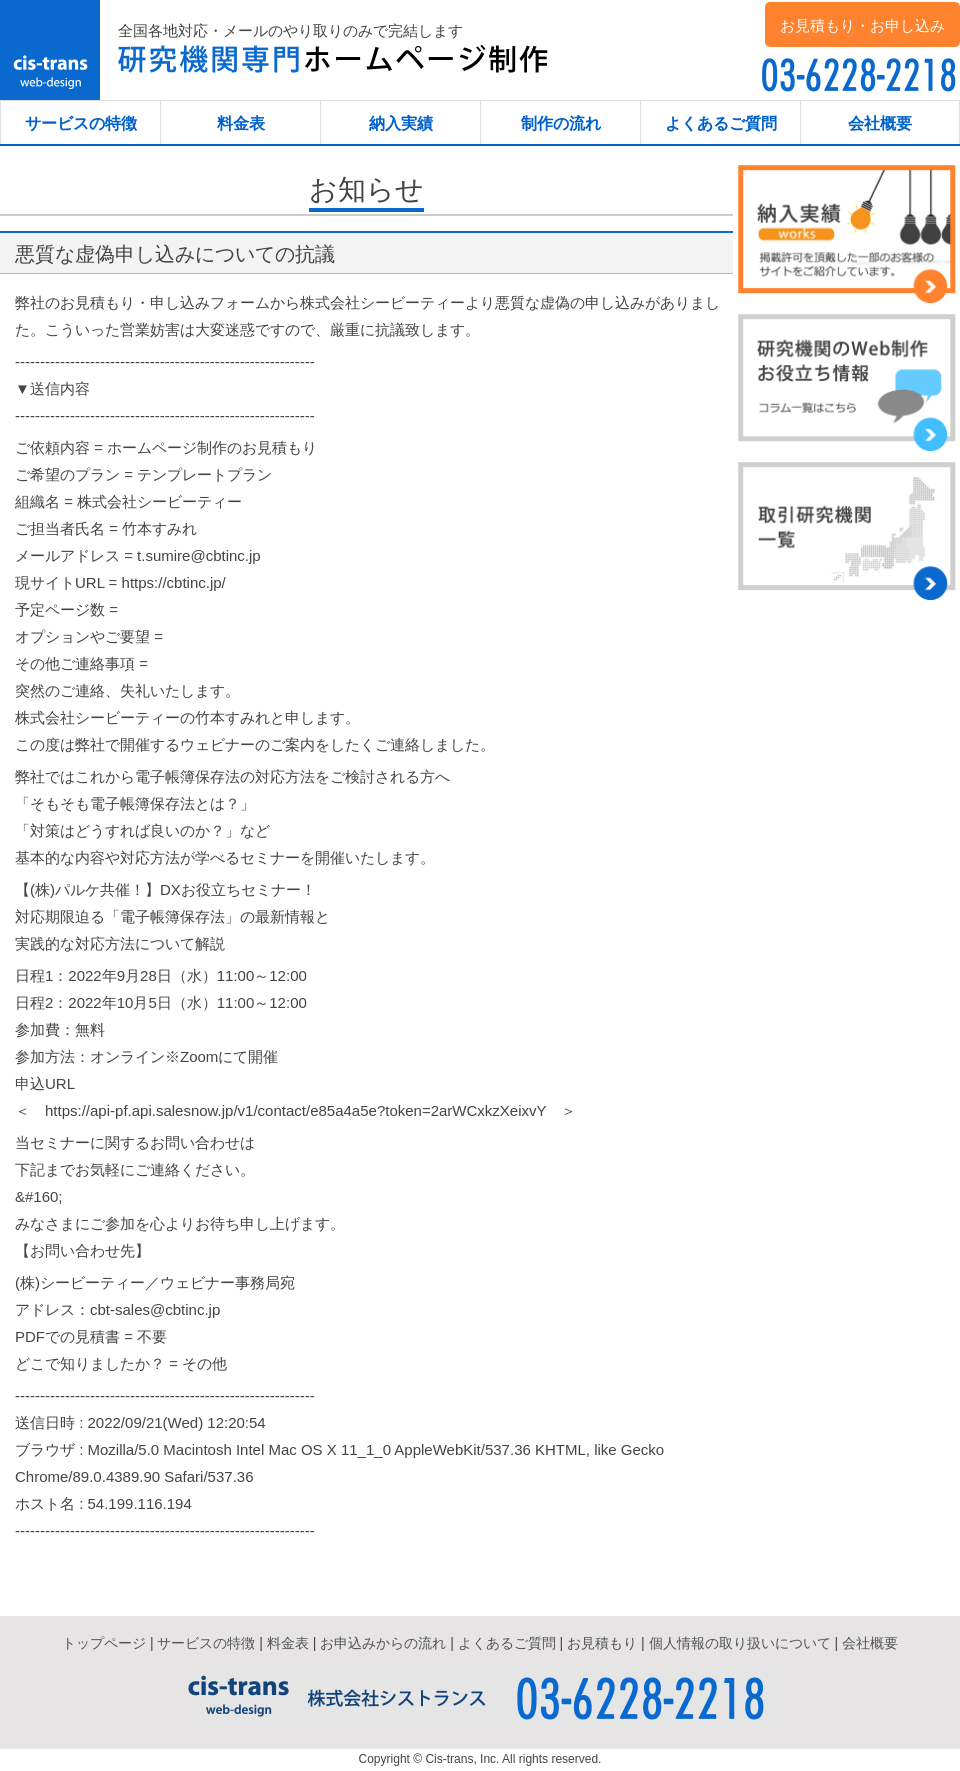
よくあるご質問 (721, 123)
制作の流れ (561, 123)
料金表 (241, 123)
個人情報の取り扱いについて (740, 1643)
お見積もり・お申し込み (862, 25)
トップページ (104, 1643)
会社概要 (880, 123)
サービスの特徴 (81, 123)
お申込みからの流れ (383, 1643)
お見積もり (602, 1643)
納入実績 (401, 123)
